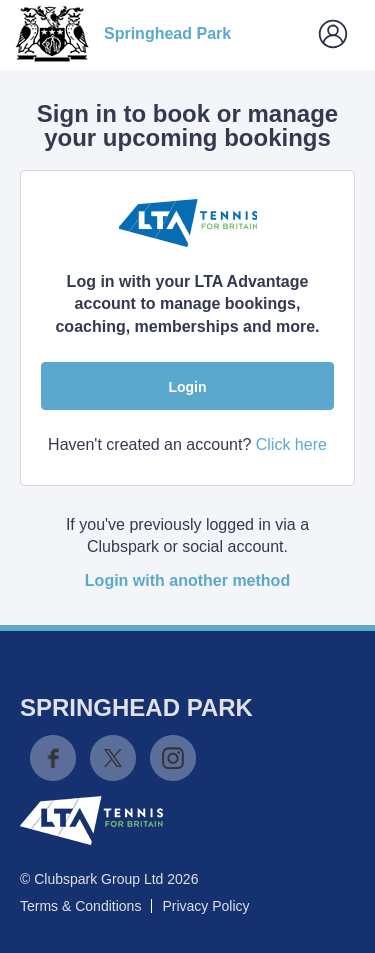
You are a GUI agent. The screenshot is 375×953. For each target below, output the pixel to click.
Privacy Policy (205, 906)
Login (187, 387)
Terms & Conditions (80, 906)
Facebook (53, 758)
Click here (291, 444)
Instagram (173, 758)
